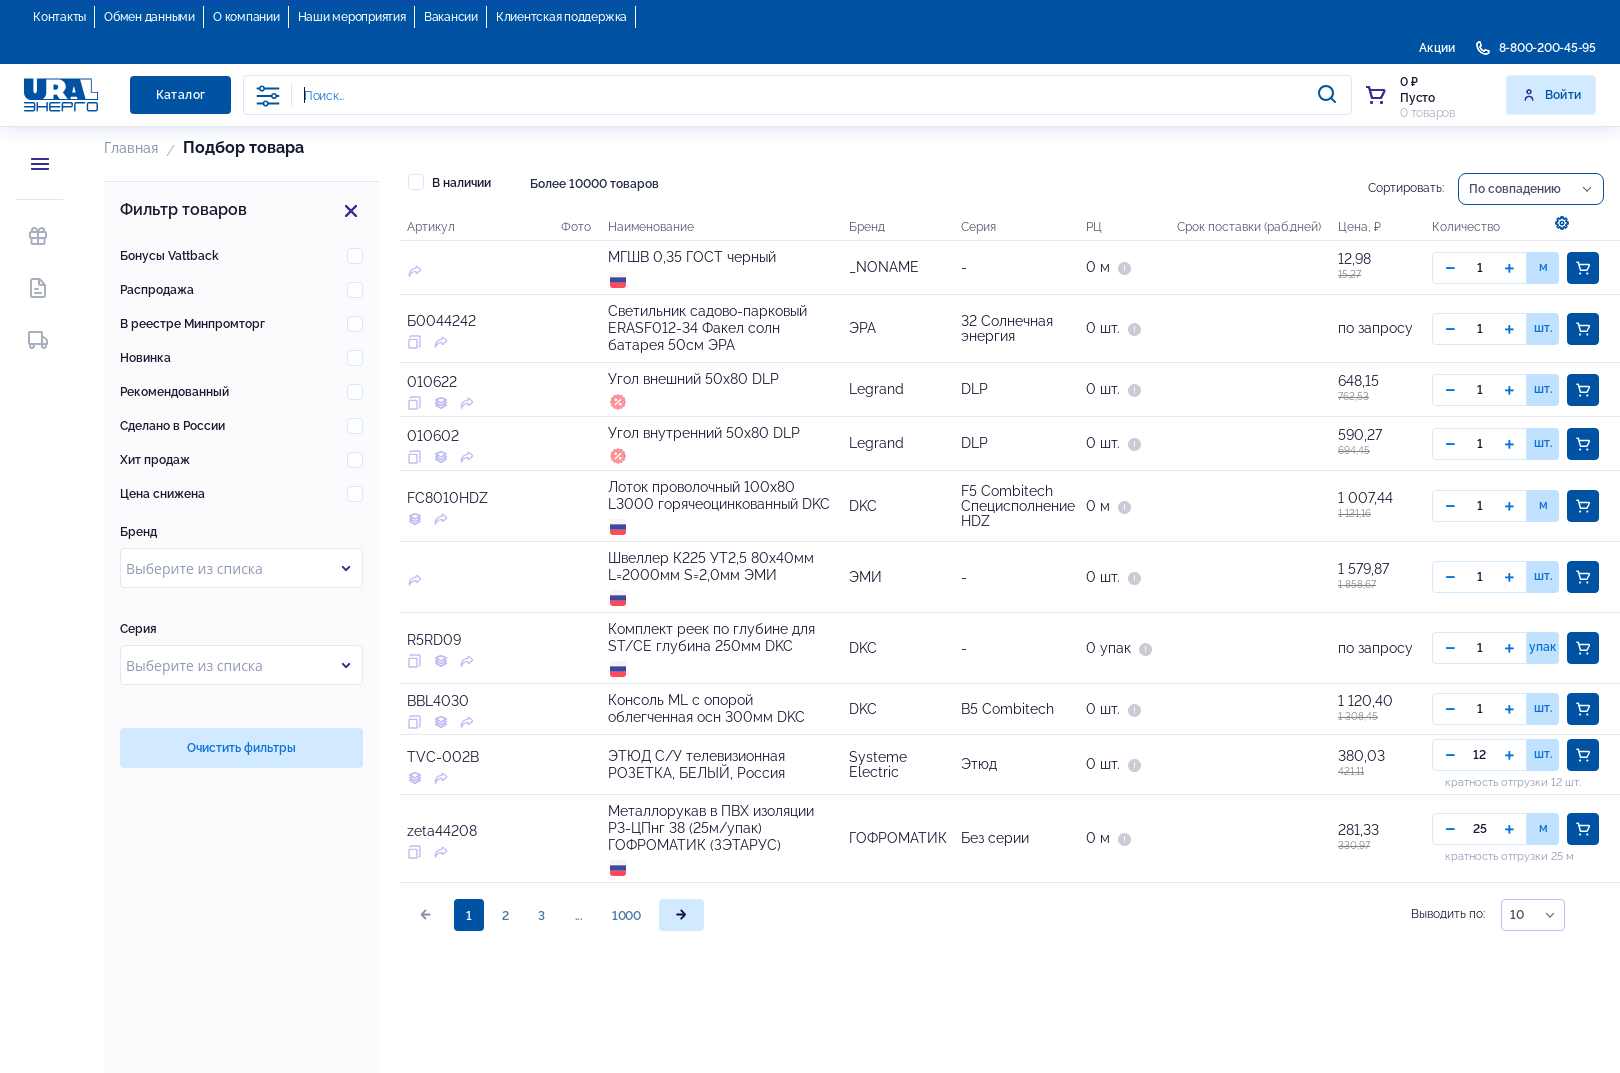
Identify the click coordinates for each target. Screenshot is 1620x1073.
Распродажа (157, 290)
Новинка (145, 358)
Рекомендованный (174, 392)
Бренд (138, 532)
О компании (246, 17)
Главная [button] (131, 148)
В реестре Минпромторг (192, 324)
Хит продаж (155, 460)
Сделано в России (172, 426)
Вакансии (451, 17)
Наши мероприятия (352, 17)
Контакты (59, 17)
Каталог (181, 95)
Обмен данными (149, 17)
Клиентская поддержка (561, 17)
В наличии (449, 182)
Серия (138, 629)
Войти (1551, 95)
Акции (1437, 48)
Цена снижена (162, 494)
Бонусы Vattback (169, 256)
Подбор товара (243, 147)
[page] (681, 1039)
